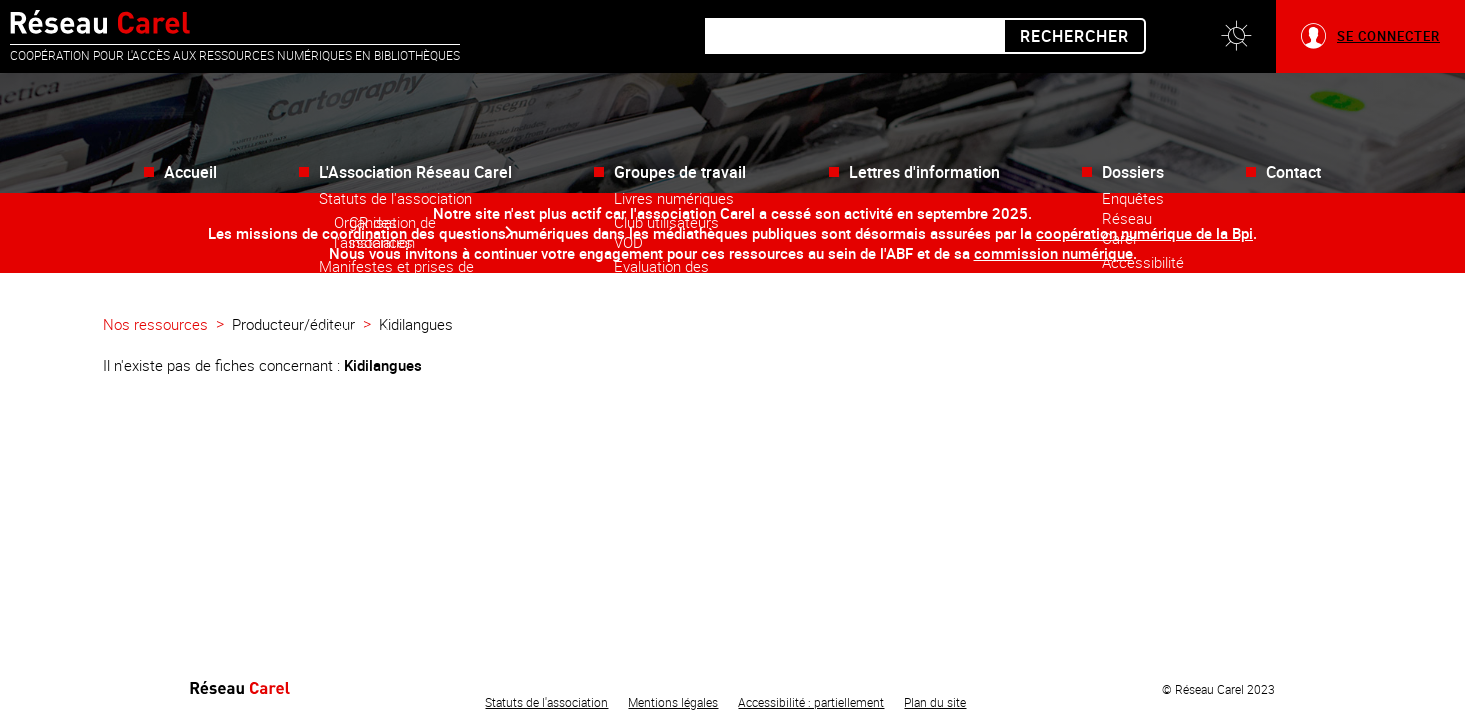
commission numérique (1053, 253)
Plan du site (935, 702)
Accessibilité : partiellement (811, 702)
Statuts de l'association (546, 702)
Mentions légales (673, 702)
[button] (1236, 36)
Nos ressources (155, 324)
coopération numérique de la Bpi (1144, 233)
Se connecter (1388, 36)
